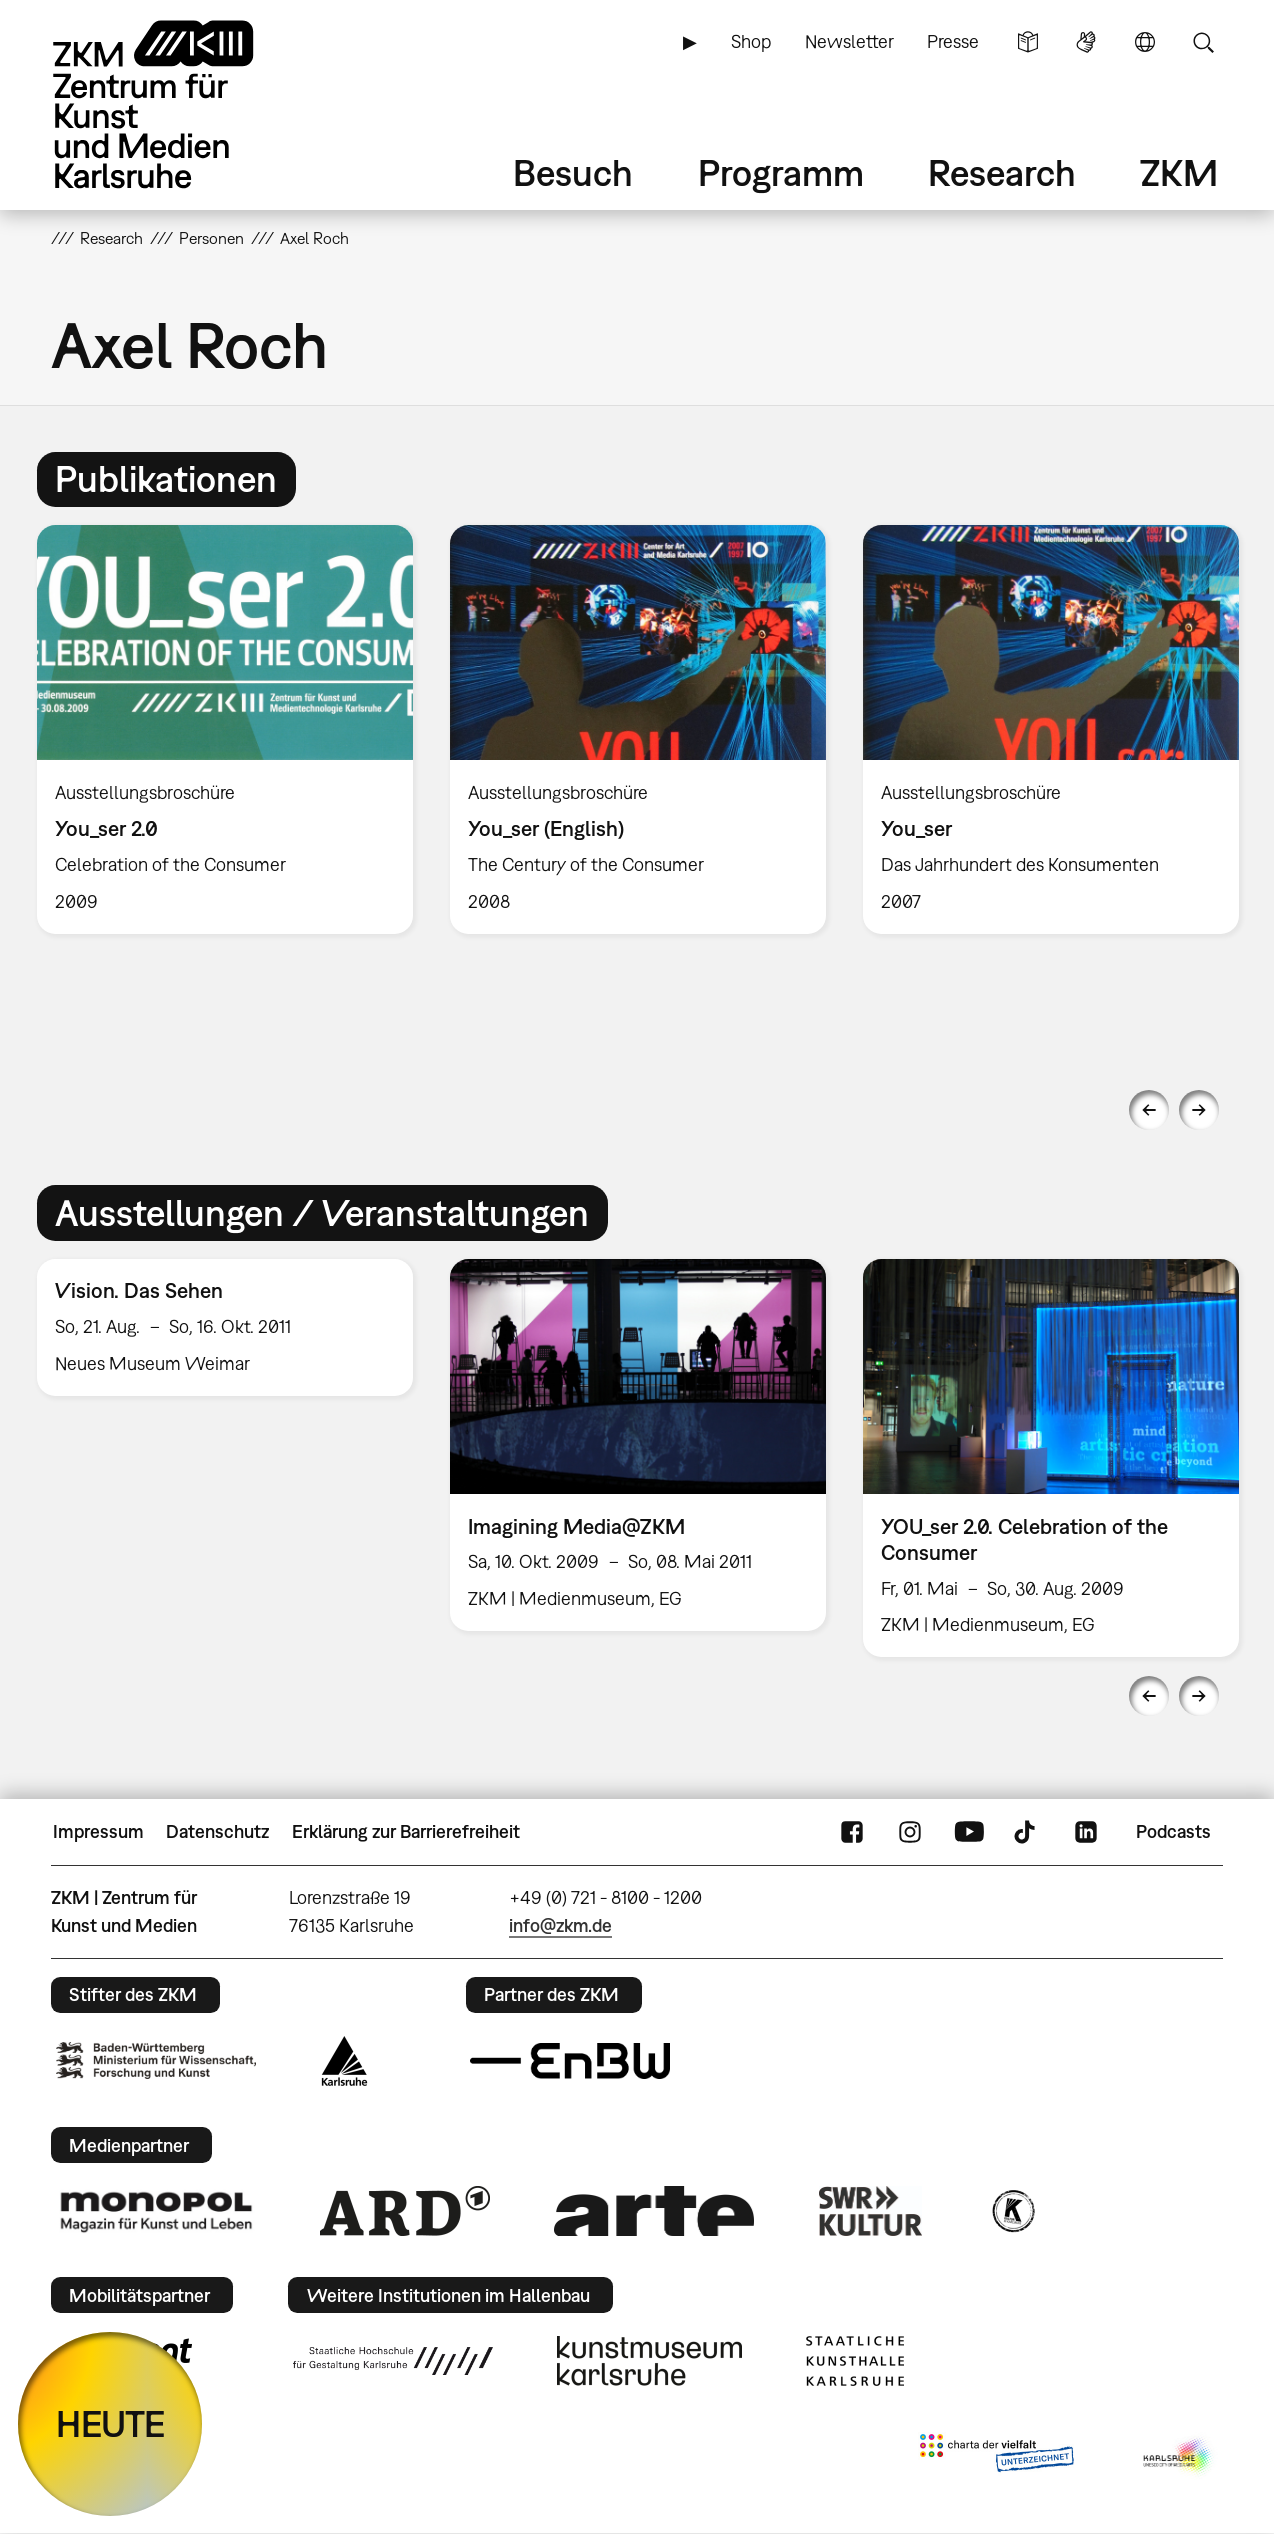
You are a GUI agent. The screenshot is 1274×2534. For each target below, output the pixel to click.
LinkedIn (1086, 1832)
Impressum (98, 1831)
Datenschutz (217, 1831)
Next (1199, 1110)
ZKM (1179, 172)
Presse (953, 41)
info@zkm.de (560, 1925)
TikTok (1027, 1832)
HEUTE (110, 2423)
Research (1002, 172)
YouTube (969, 1832)
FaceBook (852, 1832)
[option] (225, 729)
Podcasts (1173, 1831)
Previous (1149, 1110)
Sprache (1145, 42)
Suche (1203, 42)
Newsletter (849, 41)
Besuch (573, 172)
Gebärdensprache (1086, 42)
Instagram (910, 1832)
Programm (781, 172)
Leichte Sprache (1028, 42)
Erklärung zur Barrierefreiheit (406, 1831)
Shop (751, 41)
